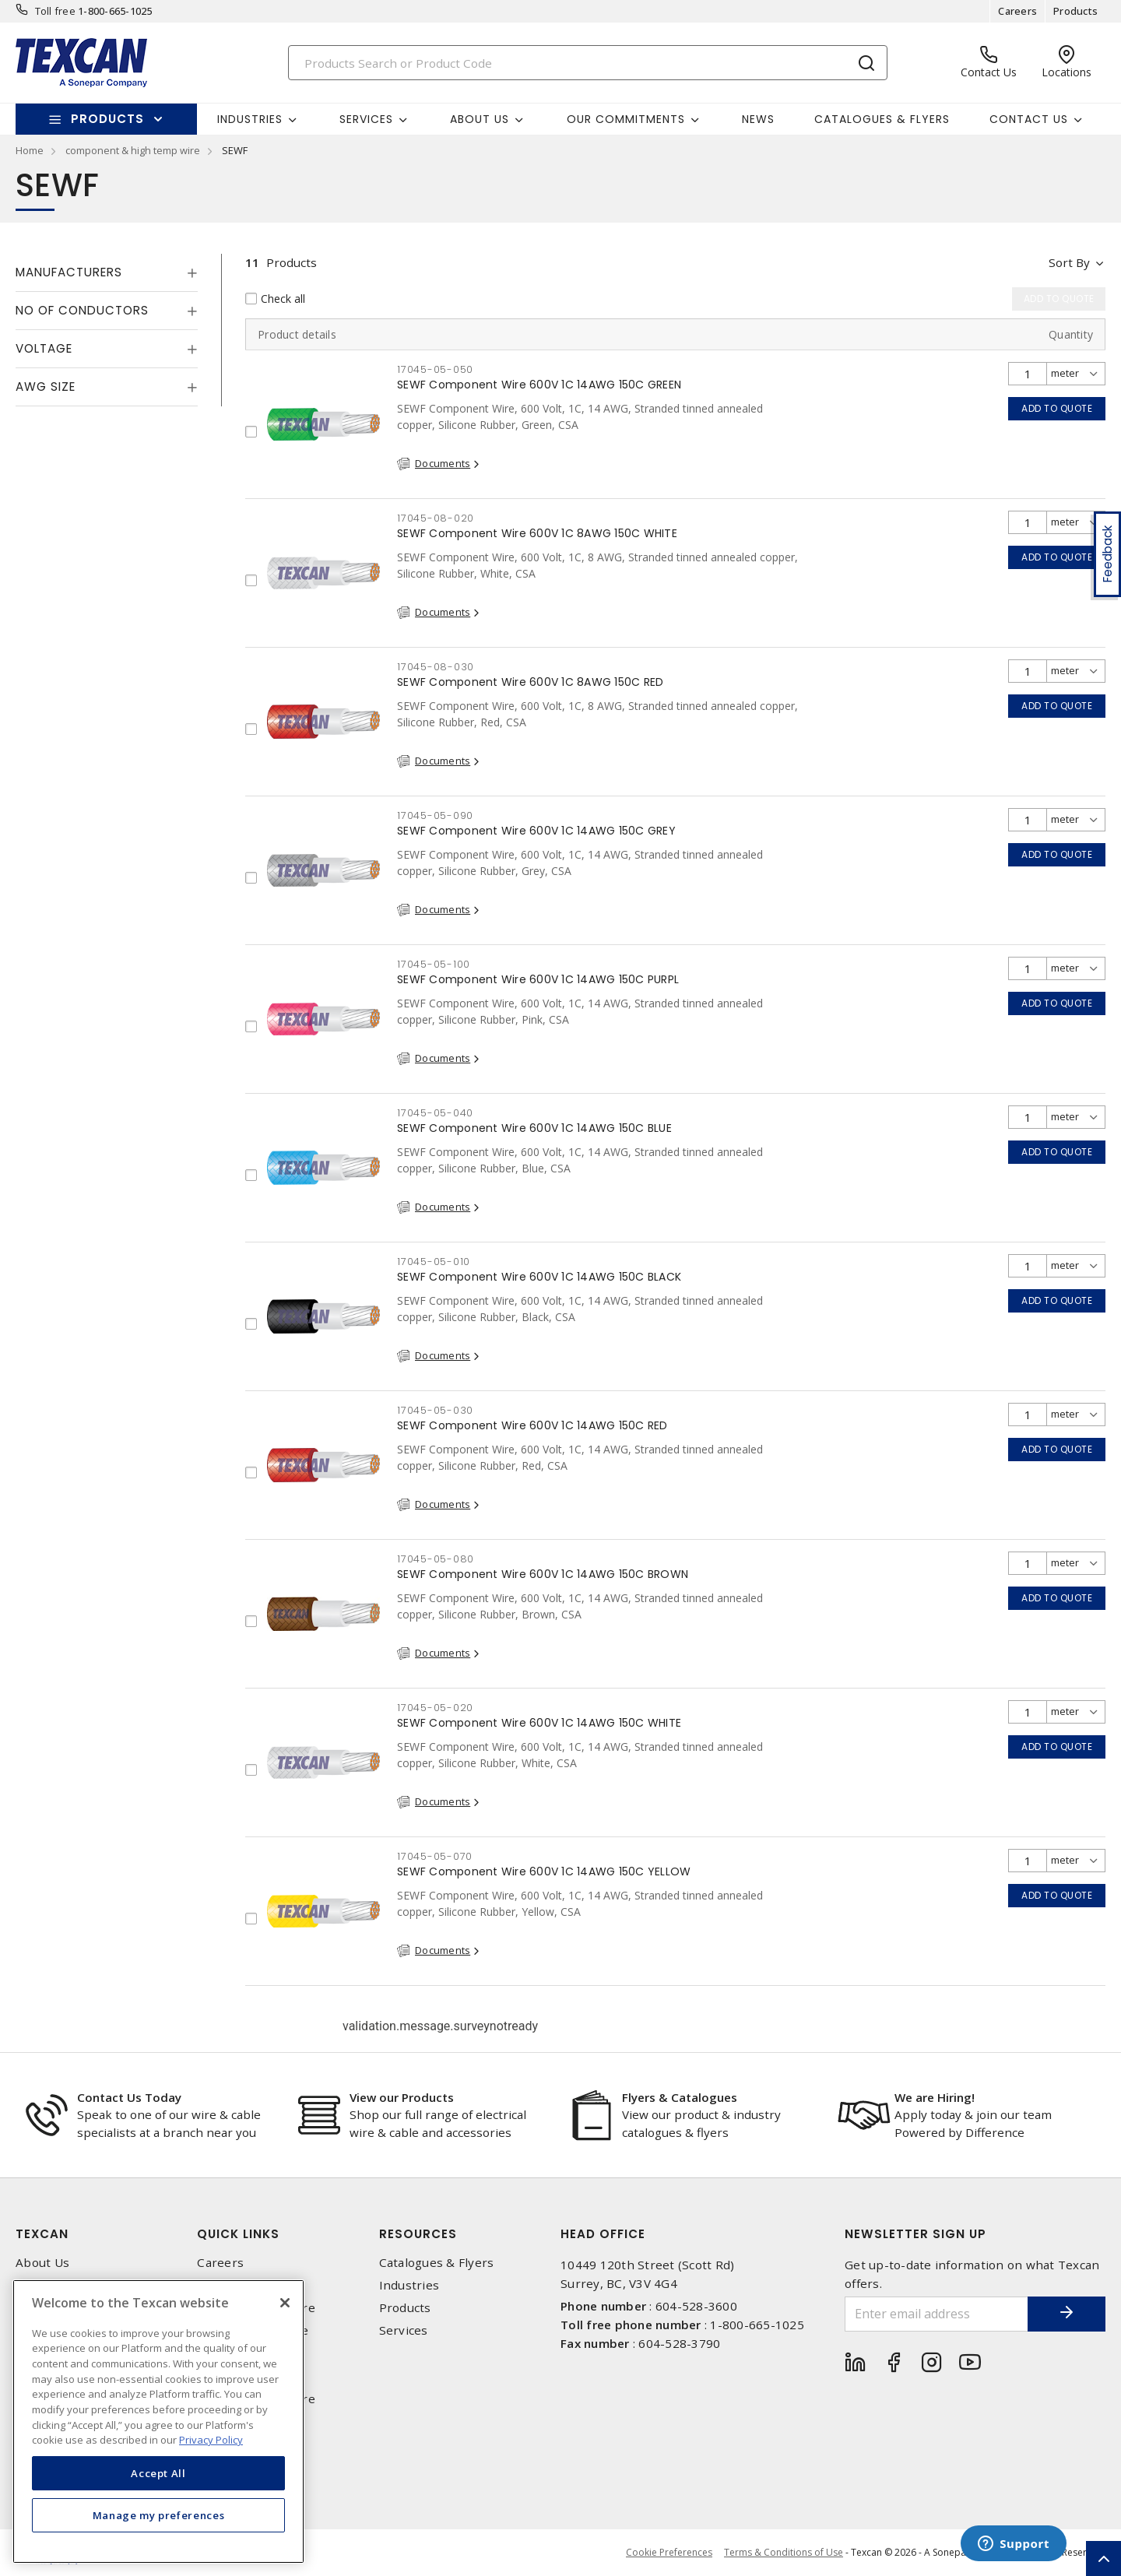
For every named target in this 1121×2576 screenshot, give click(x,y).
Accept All (158, 2473)
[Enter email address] (936, 2314)
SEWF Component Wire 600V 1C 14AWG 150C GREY (536, 830)
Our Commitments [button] (626, 119)
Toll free (55, 11)
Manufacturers (69, 272)
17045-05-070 (435, 1856)
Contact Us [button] (1028, 119)
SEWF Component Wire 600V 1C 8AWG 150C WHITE (537, 533)
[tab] (107, 272)
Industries (409, 2285)
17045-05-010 (433, 1261)
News (758, 119)
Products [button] (107, 119)
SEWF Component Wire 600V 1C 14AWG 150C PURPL (538, 979)
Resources (418, 2234)
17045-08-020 (435, 518)
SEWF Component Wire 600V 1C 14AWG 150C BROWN (542, 1574)
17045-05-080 (435, 1559)
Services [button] (366, 119)
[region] (158, 2421)
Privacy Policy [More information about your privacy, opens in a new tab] (211, 2440)
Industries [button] (250, 119)
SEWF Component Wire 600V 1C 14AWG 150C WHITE (539, 1723)
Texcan (42, 2234)
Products (1075, 11)
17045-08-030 (435, 666)
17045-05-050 (435, 369)
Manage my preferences (159, 2515)
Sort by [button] (1069, 262)
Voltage (44, 348)
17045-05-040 (435, 1112)
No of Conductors (82, 310)
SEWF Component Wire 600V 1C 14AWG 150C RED (532, 1425)
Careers (1017, 11)
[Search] (587, 62)
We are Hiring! (934, 2097)
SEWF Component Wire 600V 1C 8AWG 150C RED (530, 682)
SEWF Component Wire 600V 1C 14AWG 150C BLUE (534, 1128)
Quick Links (238, 2234)
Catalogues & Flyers (882, 119)
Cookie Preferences (669, 2552)
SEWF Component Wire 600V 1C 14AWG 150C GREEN (539, 384)
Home (30, 150)
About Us (42, 2262)
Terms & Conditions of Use (783, 2552)
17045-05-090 (435, 815)
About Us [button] (479, 119)
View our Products (402, 2097)
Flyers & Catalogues (679, 2097)
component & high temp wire (132, 150)
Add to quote (1056, 408)
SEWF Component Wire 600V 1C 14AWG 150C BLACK (539, 1276)
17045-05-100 (433, 964)
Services (403, 2330)
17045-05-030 (435, 1410)
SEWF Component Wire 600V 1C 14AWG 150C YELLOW (544, 1871)
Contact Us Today (129, 2097)
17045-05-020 (435, 1707)
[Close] (285, 2303)
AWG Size (46, 386)
